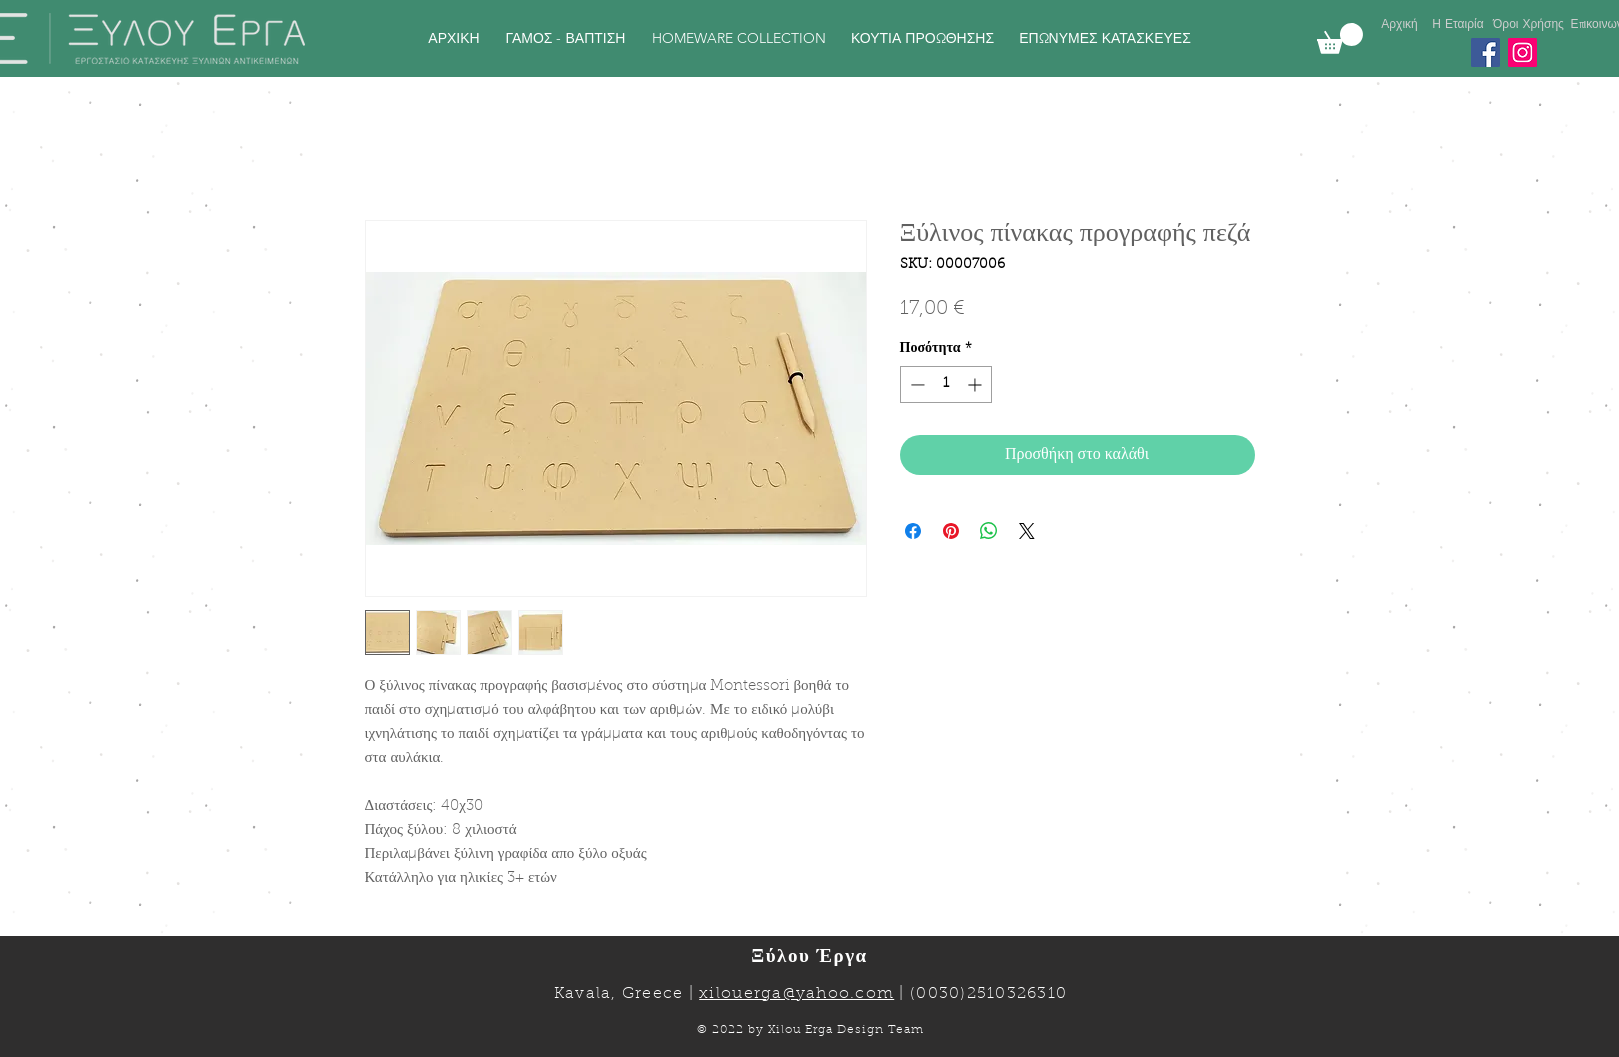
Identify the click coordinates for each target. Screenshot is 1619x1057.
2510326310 (1017, 994)
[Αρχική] (1400, 24)
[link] (1340, 38)
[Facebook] (1485, 52)
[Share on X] (1027, 531)
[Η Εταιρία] (1458, 24)
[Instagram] (1522, 52)
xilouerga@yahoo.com (796, 994)
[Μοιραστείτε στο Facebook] (913, 531)
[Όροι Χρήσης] (1529, 24)
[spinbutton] (946, 384)
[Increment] (976, 384)
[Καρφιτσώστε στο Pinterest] (951, 531)
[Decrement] (915, 384)
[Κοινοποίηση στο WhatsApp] (989, 531)
